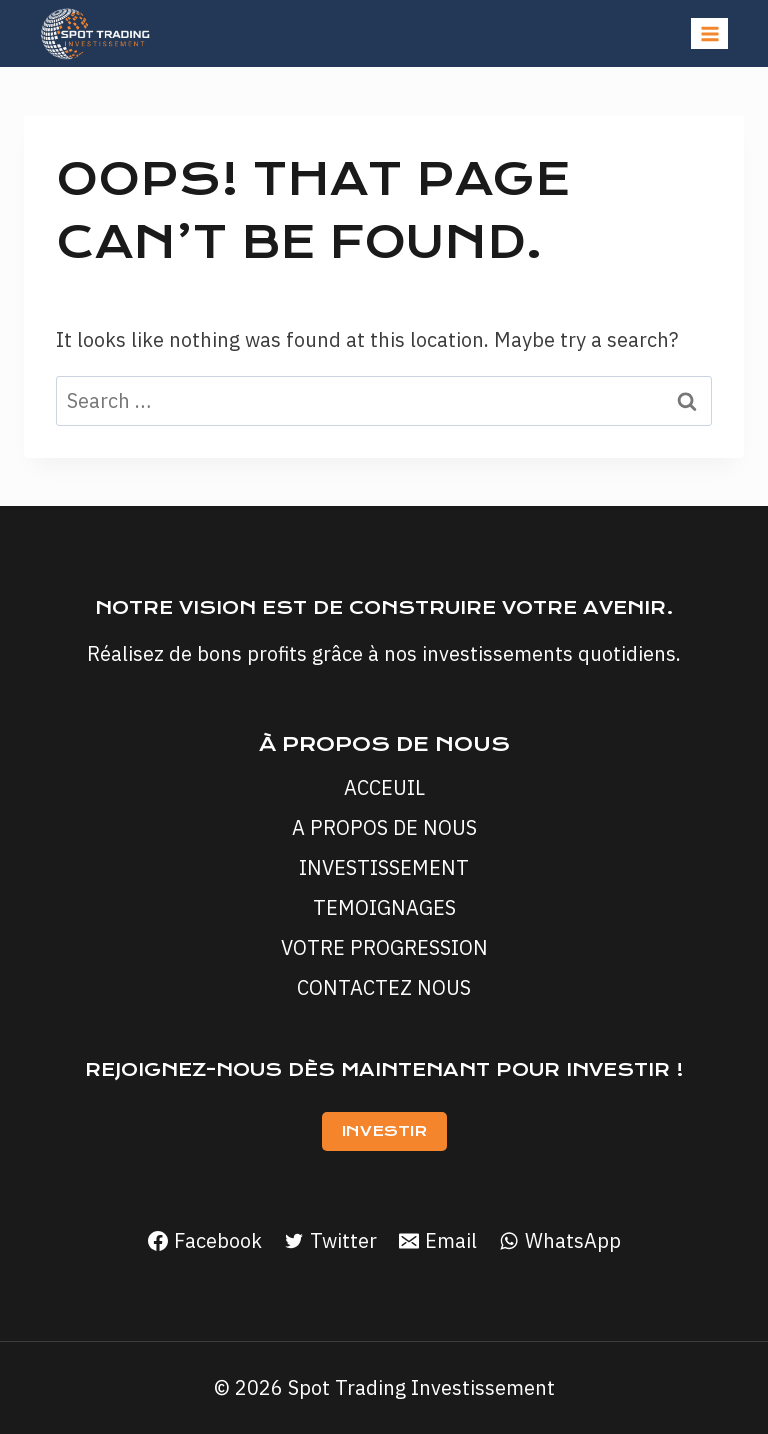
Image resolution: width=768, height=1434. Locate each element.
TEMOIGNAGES (384, 907)
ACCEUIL (384, 787)
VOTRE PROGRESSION (384, 947)
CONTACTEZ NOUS (384, 987)
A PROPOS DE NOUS (384, 827)
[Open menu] (709, 33)
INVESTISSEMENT (384, 867)
